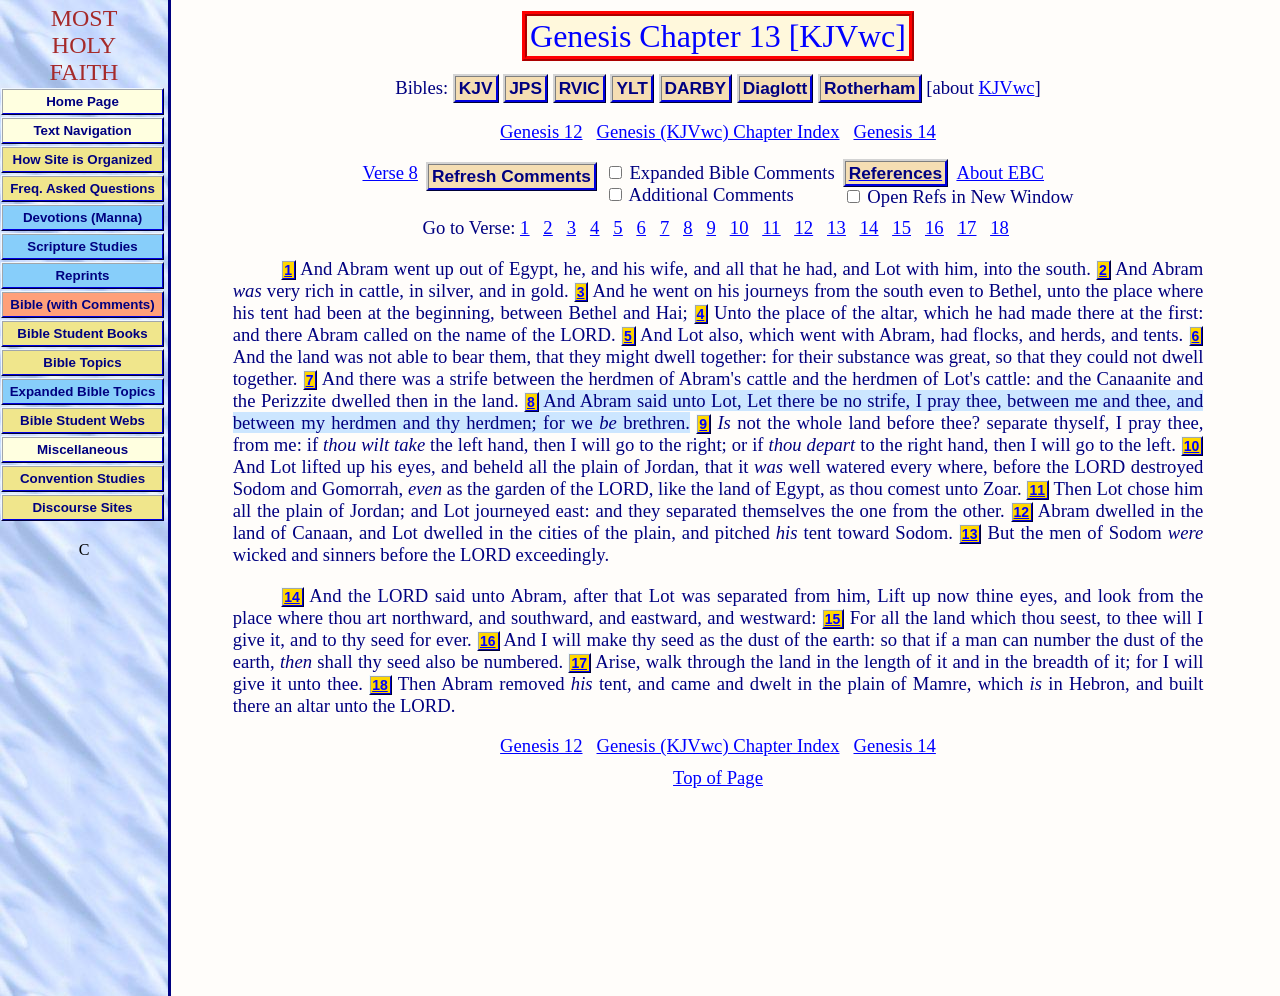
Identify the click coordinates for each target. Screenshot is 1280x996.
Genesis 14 (894, 131)
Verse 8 (389, 172)
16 (934, 227)
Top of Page (718, 777)
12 (803, 227)
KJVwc (1007, 87)
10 (739, 227)
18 (999, 227)
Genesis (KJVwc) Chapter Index (718, 131)
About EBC (1000, 172)
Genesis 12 (541, 131)
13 (836, 227)
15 (901, 227)
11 (771, 227)
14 (869, 227)
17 (967, 227)
